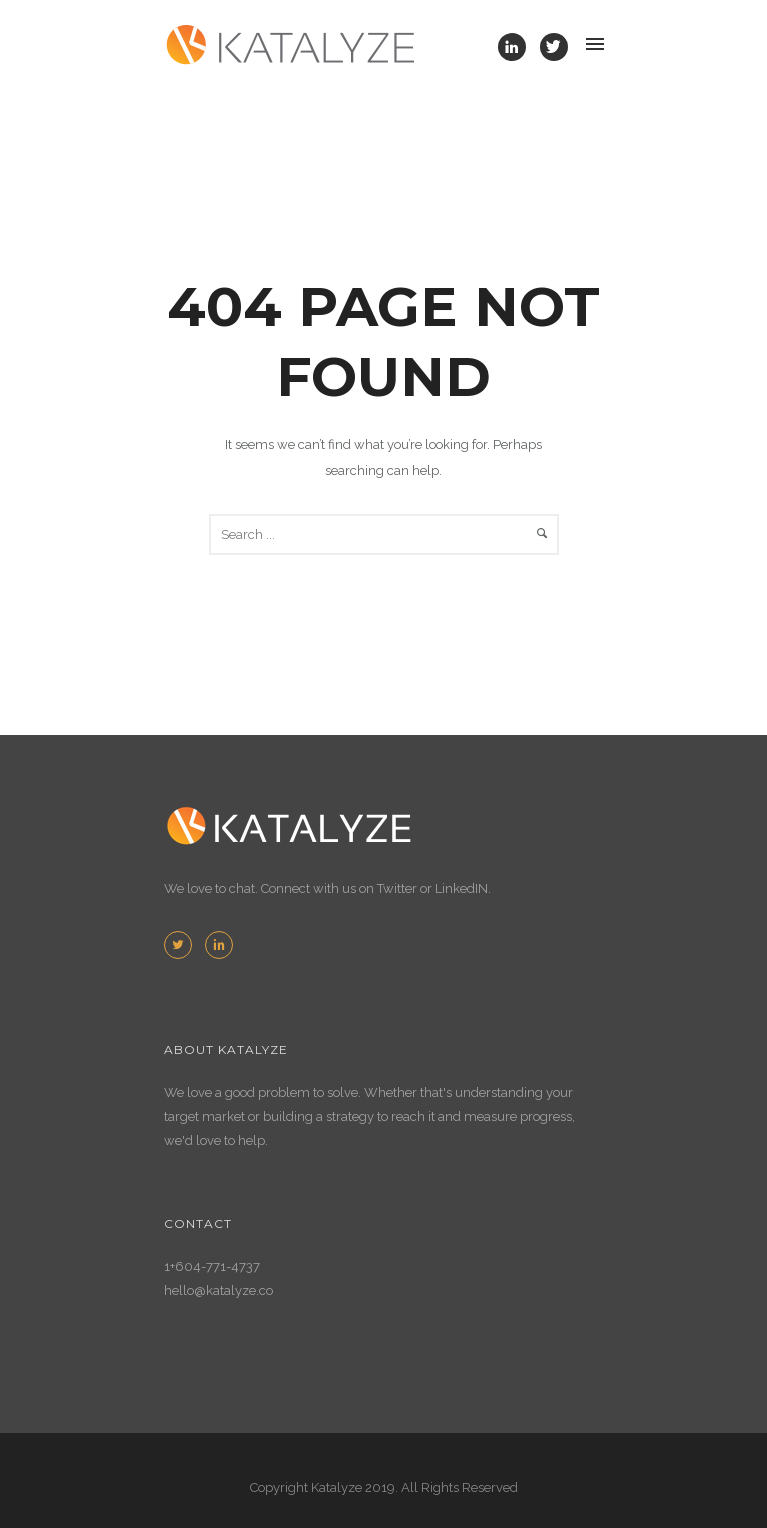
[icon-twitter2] (183, 945)
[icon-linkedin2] (219, 945)
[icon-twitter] (554, 47)
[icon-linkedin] (517, 47)
